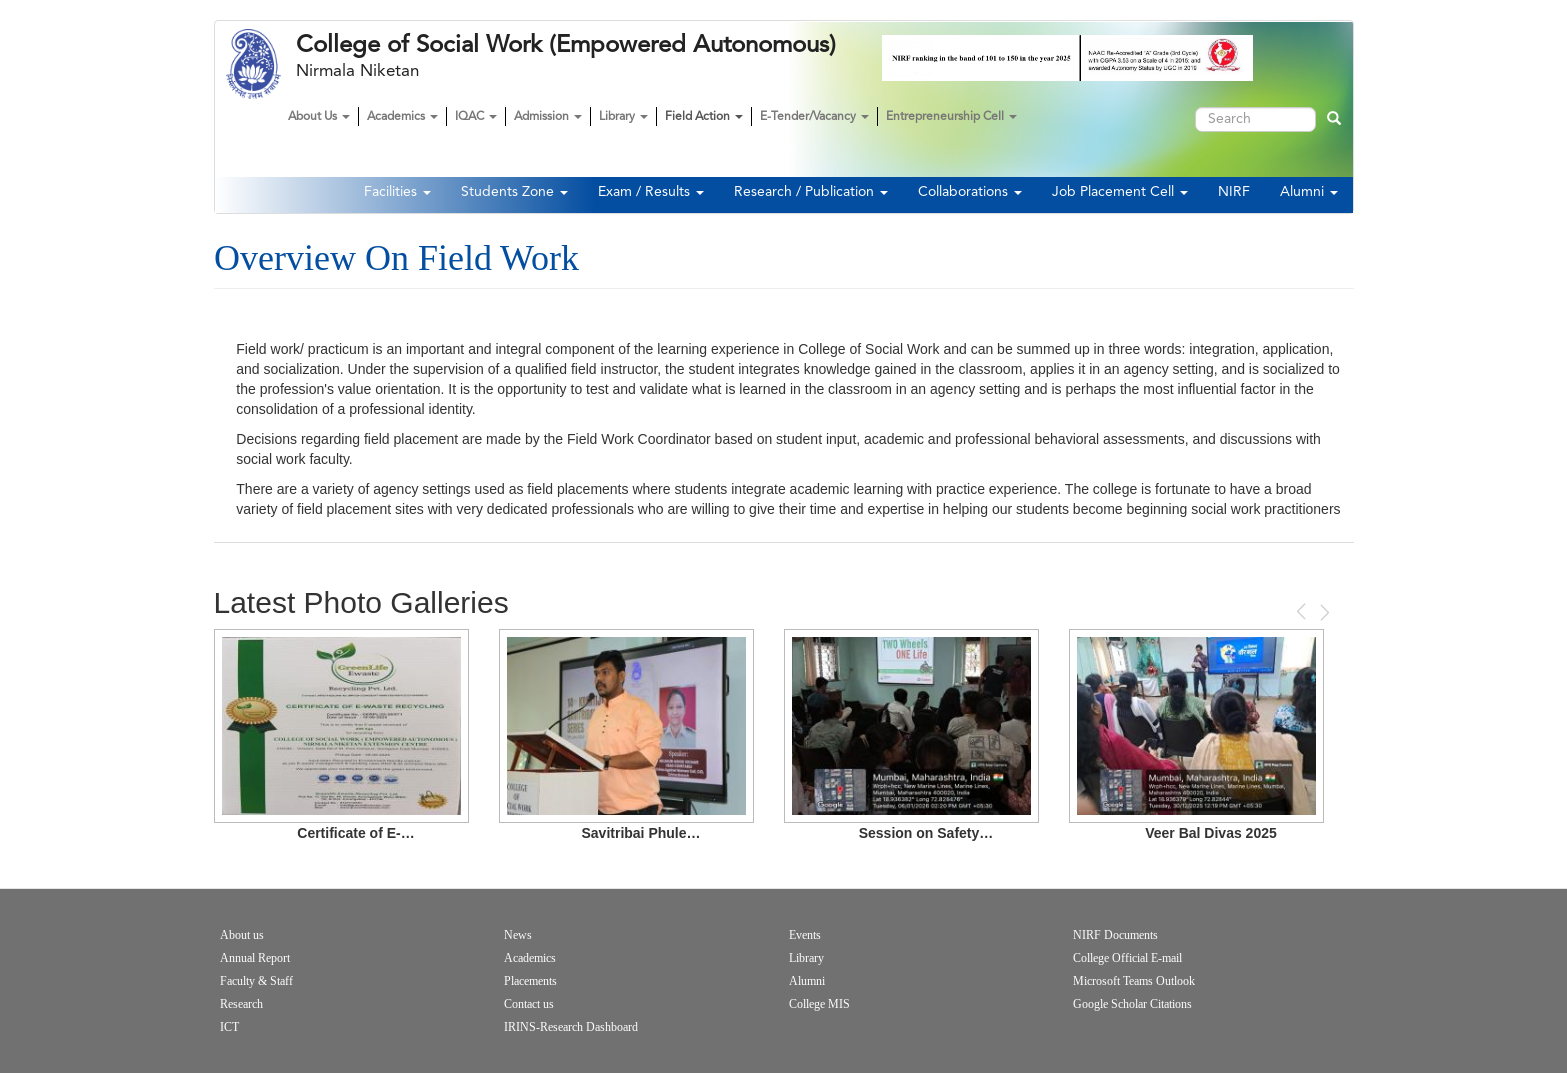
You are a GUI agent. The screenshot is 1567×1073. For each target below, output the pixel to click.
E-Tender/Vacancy (814, 117)
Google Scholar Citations (1132, 1004)
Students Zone (514, 192)
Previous (1303, 611)
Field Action (704, 117)
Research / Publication (811, 192)
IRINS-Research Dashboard (571, 1027)
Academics (402, 117)
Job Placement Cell (1120, 192)
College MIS (819, 1004)
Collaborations (970, 192)
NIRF (1234, 192)
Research (241, 1004)
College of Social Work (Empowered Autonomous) (566, 45)
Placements (530, 981)
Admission (548, 117)
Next (1323, 612)
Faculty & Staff (256, 981)
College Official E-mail (1127, 958)
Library (623, 117)
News (518, 935)
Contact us (529, 1004)
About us (242, 935)
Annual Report (255, 958)
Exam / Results (651, 192)
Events (805, 935)
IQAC (476, 117)
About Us (319, 117)
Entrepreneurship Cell (951, 117)
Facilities (397, 192)
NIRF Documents (1115, 935)
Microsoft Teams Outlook (1134, 981)
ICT (229, 1027)
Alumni (1309, 192)
